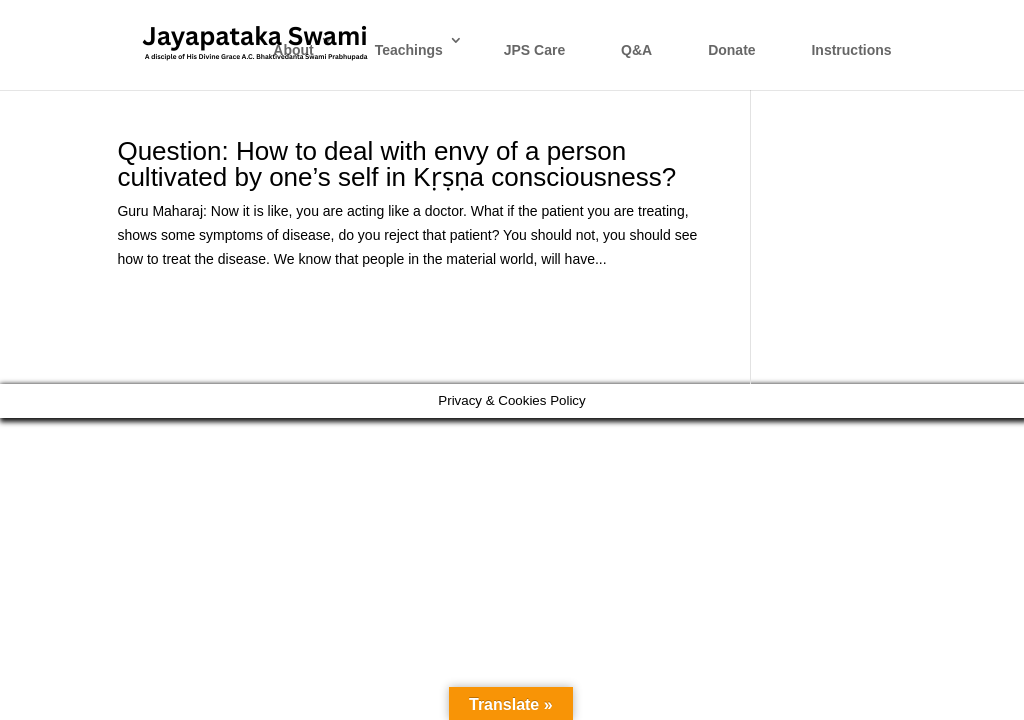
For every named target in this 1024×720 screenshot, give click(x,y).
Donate (731, 50)
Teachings (409, 50)
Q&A (636, 50)
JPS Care (534, 50)
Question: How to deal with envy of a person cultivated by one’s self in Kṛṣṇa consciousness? (396, 164)
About (293, 50)
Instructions (851, 50)
